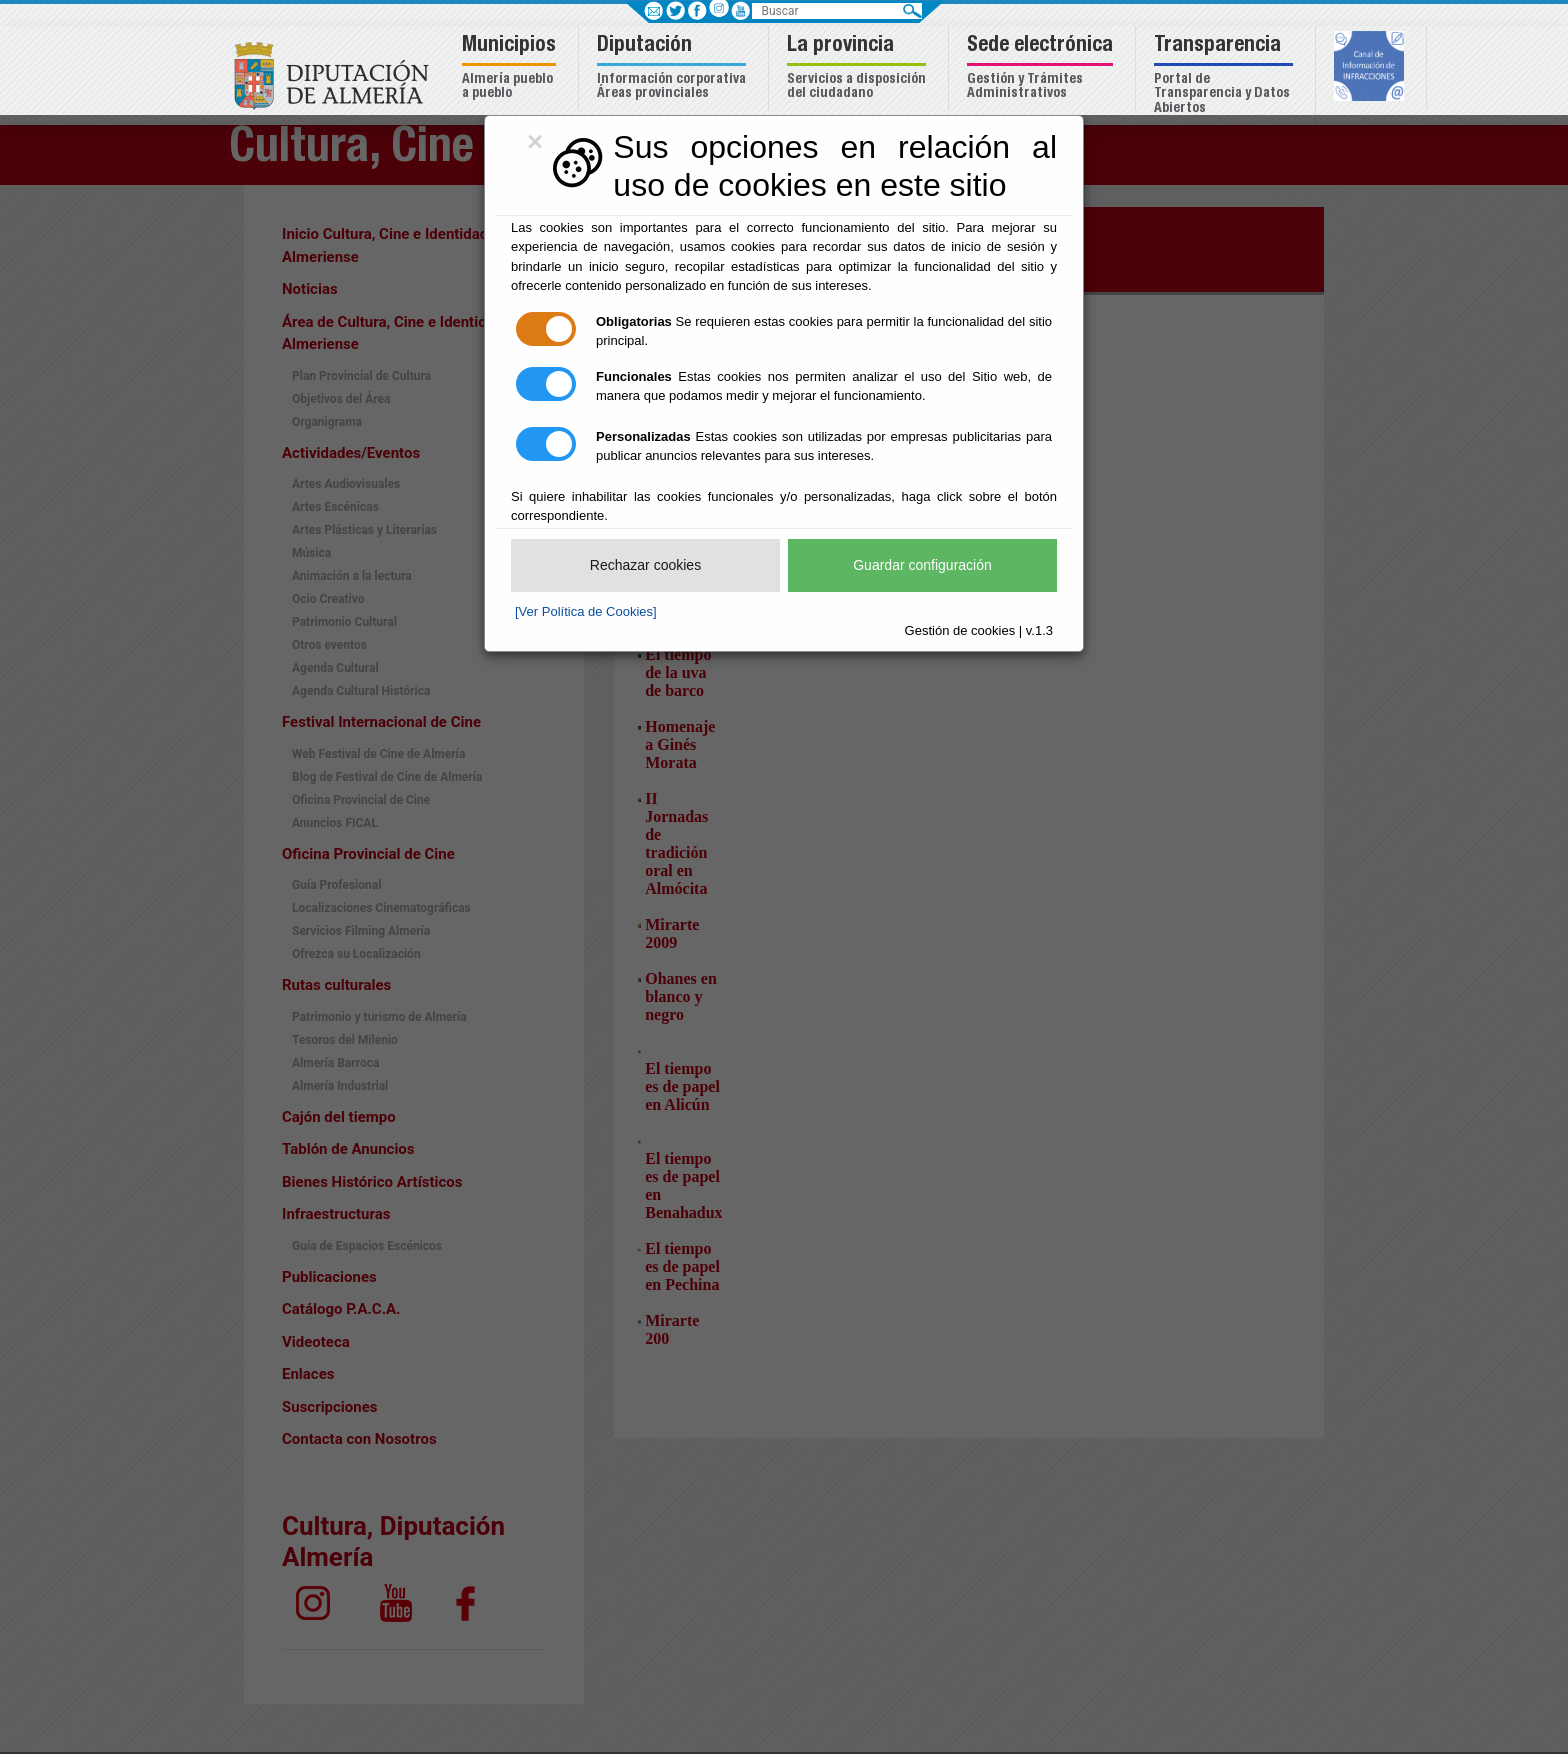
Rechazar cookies (645, 565)
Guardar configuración (922, 565)
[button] (511, 68)
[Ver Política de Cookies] (586, 611)
